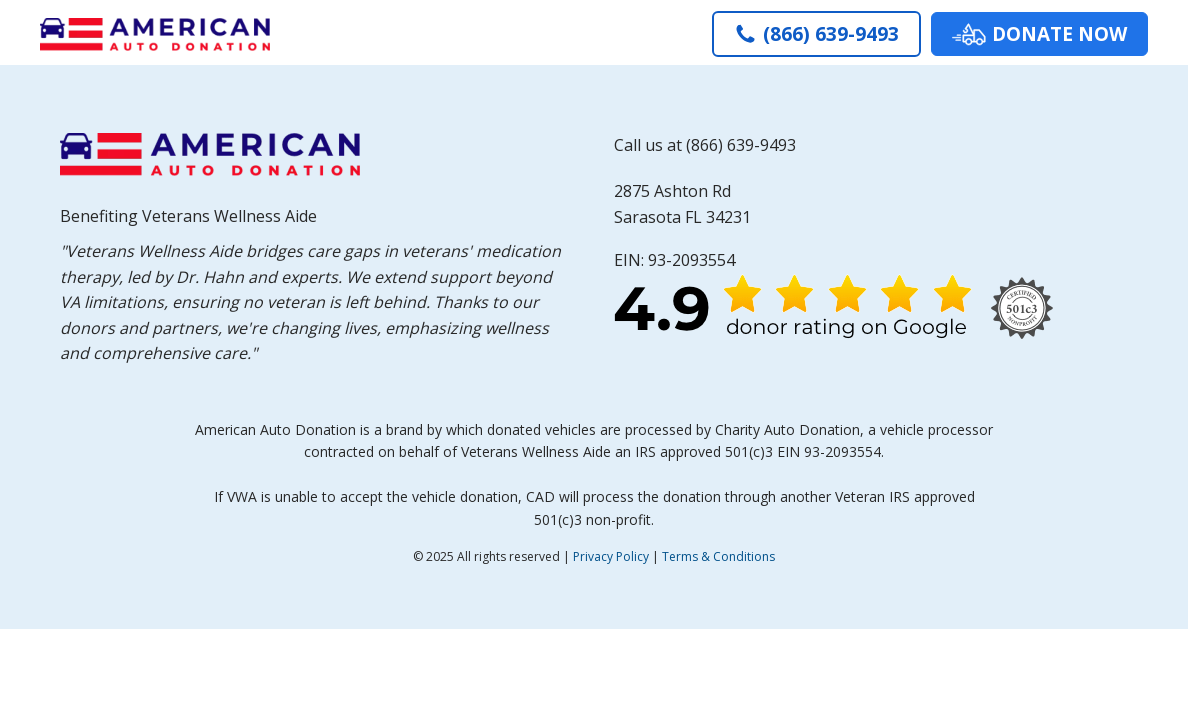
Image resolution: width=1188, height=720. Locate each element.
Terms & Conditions (718, 556)
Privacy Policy (611, 556)
